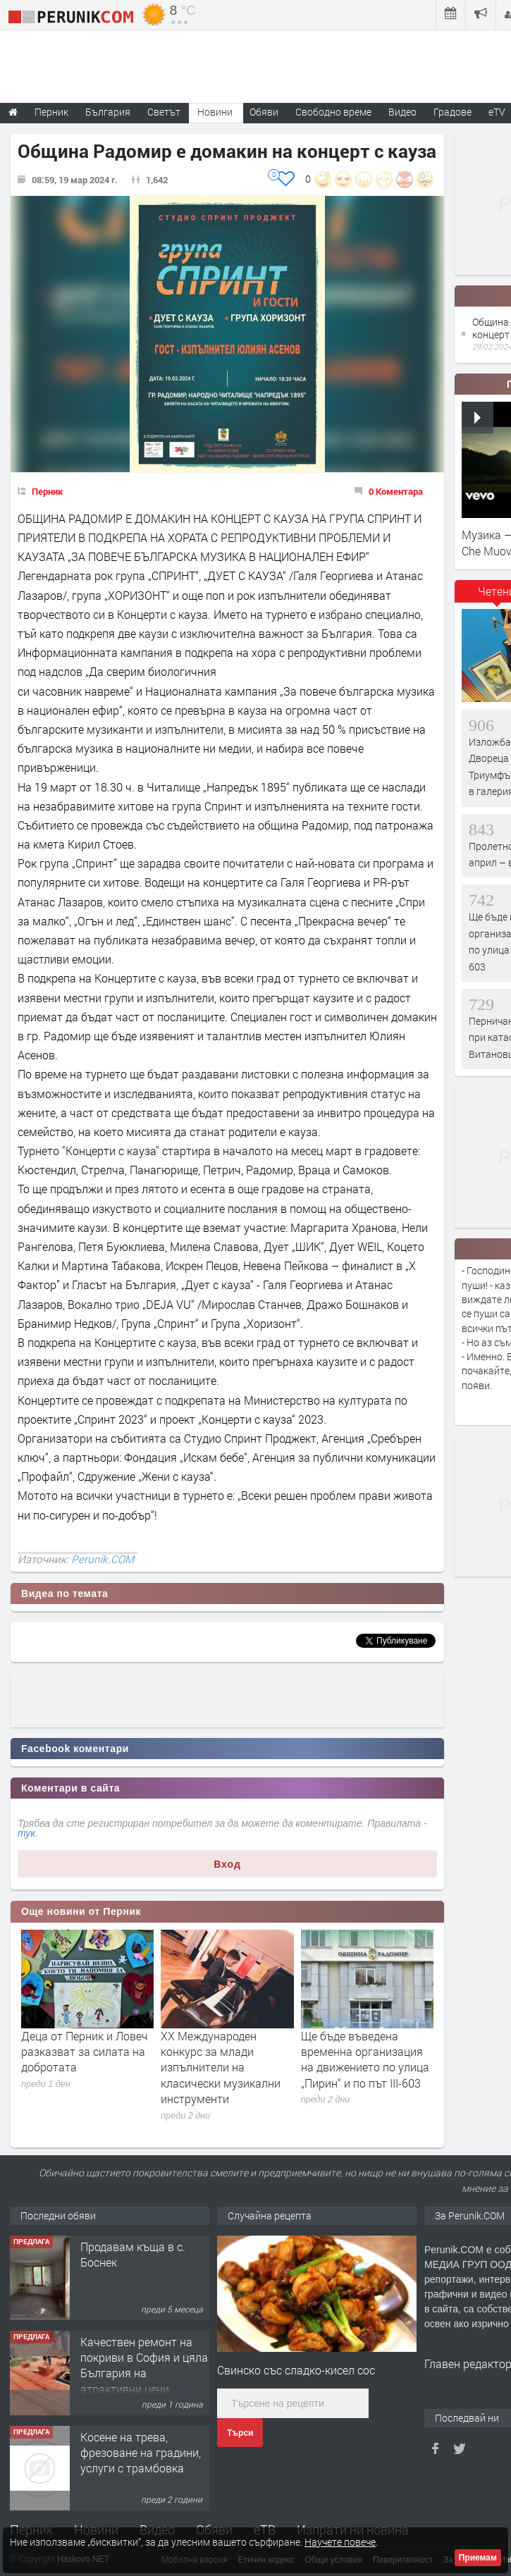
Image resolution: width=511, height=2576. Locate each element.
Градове (452, 111)
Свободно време (333, 111)
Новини (215, 111)
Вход (227, 1864)
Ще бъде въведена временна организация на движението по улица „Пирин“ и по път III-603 (365, 2059)
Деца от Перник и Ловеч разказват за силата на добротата (84, 2051)
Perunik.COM (102, 1559)
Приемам (478, 2558)
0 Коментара (396, 491)
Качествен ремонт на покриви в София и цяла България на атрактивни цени (144, 2365)
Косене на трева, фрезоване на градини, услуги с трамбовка (140, 2452)
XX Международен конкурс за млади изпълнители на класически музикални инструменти (221, 2067)
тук (26, 1833)
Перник (47, 491)
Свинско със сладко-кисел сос (296, 2369)
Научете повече (340, 2542)
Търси (240, 2433)
